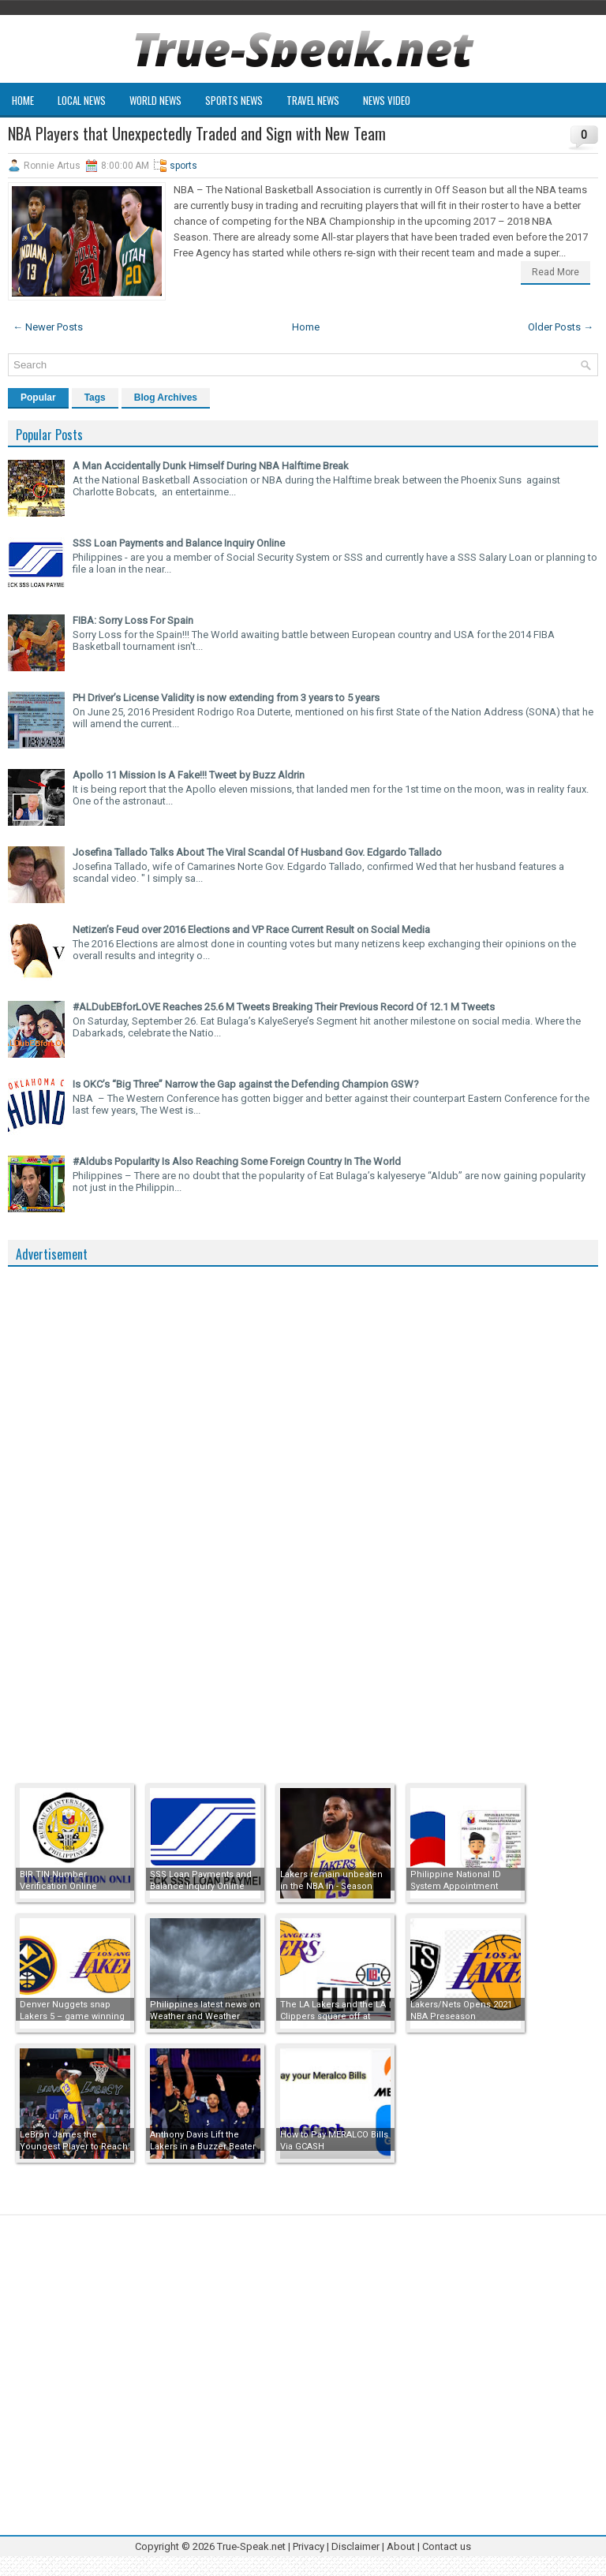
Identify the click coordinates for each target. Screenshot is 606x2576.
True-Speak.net (251, 2546)
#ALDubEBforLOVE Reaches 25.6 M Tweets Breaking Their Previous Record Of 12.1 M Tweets (284, 1007)
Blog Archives (165, 397)
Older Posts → (560, 327)
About (401, 2546)
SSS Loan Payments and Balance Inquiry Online (179, 543)
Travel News (312, 100)
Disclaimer (355, 2546)
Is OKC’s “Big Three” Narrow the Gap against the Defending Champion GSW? (246, 1084)
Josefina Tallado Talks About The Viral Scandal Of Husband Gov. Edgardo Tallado (257, 852)
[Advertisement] (126, 1511)
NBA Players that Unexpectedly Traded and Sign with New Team (197, 133)
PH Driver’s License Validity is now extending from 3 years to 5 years (226, 698)
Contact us (446, 2546)
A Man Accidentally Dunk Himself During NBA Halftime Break (211, 466)
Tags (95, 397)
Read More (555, 272)
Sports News (234, 100)
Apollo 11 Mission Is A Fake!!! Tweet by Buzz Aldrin (189, 775)
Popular (38, 397)
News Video (386, 100)
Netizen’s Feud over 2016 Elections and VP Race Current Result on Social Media (251, 929)
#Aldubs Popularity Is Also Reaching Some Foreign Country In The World (237, 1161)
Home (23, 100)
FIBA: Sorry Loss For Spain (133, 620)
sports (183, 165)
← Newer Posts (48, 327)
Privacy (310, 2546)
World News (155, 100)
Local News (82, 100)
